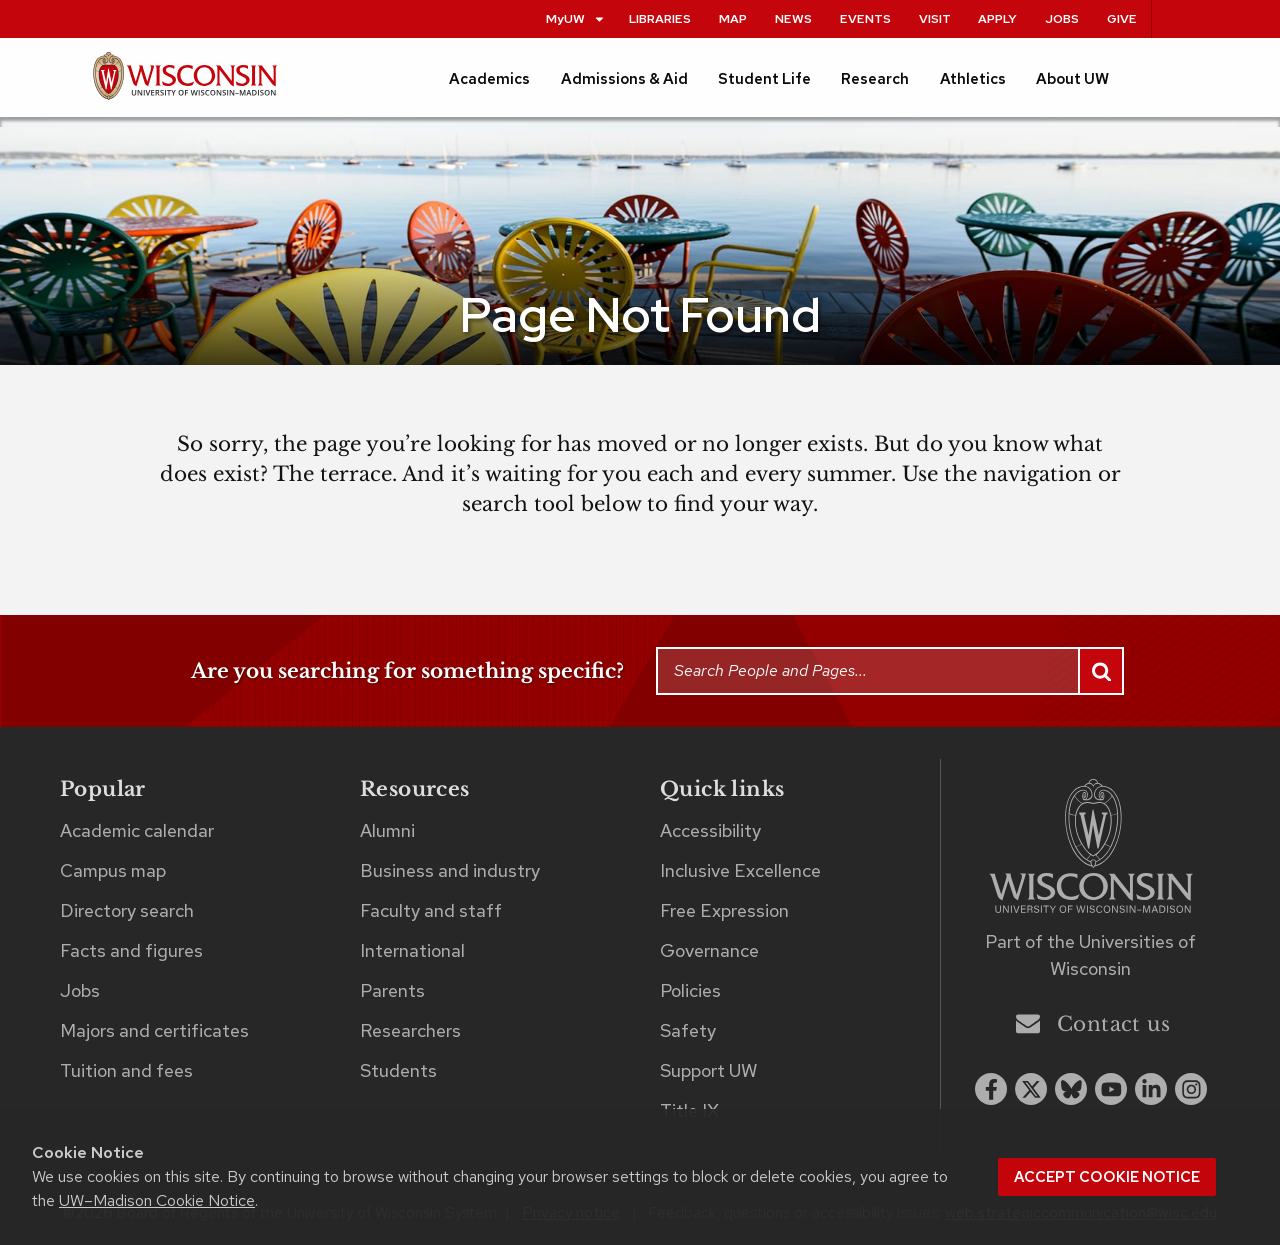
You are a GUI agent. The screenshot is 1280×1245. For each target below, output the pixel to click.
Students (398, 1070)
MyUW (576, 18)
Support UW (708, 1070)
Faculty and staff (431, 910)
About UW (1072, 79)
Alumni (387, 830)
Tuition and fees (126, 1070)
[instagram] (1191, 1089)
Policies (690, 990)
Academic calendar (137, 830)
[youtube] (1111, 1089)
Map (733, 18)
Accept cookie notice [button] (1107, 1177)
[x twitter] (1031, 1089)
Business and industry (450, 870)
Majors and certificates (154, 1030)
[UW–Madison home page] (185, 84)
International (412, 950)
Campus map (113, 870)
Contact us (1093, 1023)
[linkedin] (1151, 1089)
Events (865, 18)
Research (875, 79)
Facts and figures (131, 950)
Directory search (127, 910)
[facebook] (991, 1089)
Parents (392, 990)
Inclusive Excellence (740, 870)
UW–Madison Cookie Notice (157, 1200)
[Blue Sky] (1071, 1089)
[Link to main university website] (1091, 849)
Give (1122, 18)
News (793, 18)
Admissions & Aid (624, 79)
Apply (997, 18)
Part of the (1090, 955)
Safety (688, 1030)
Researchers (410, 1030)
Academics (489, 79)
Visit (935, 18)
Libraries (660, 18)
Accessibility (710, 830)
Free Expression (724, 910)
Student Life (764, 79)
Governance (709, 950)
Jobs (1062, 18)
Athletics (973, 79)
